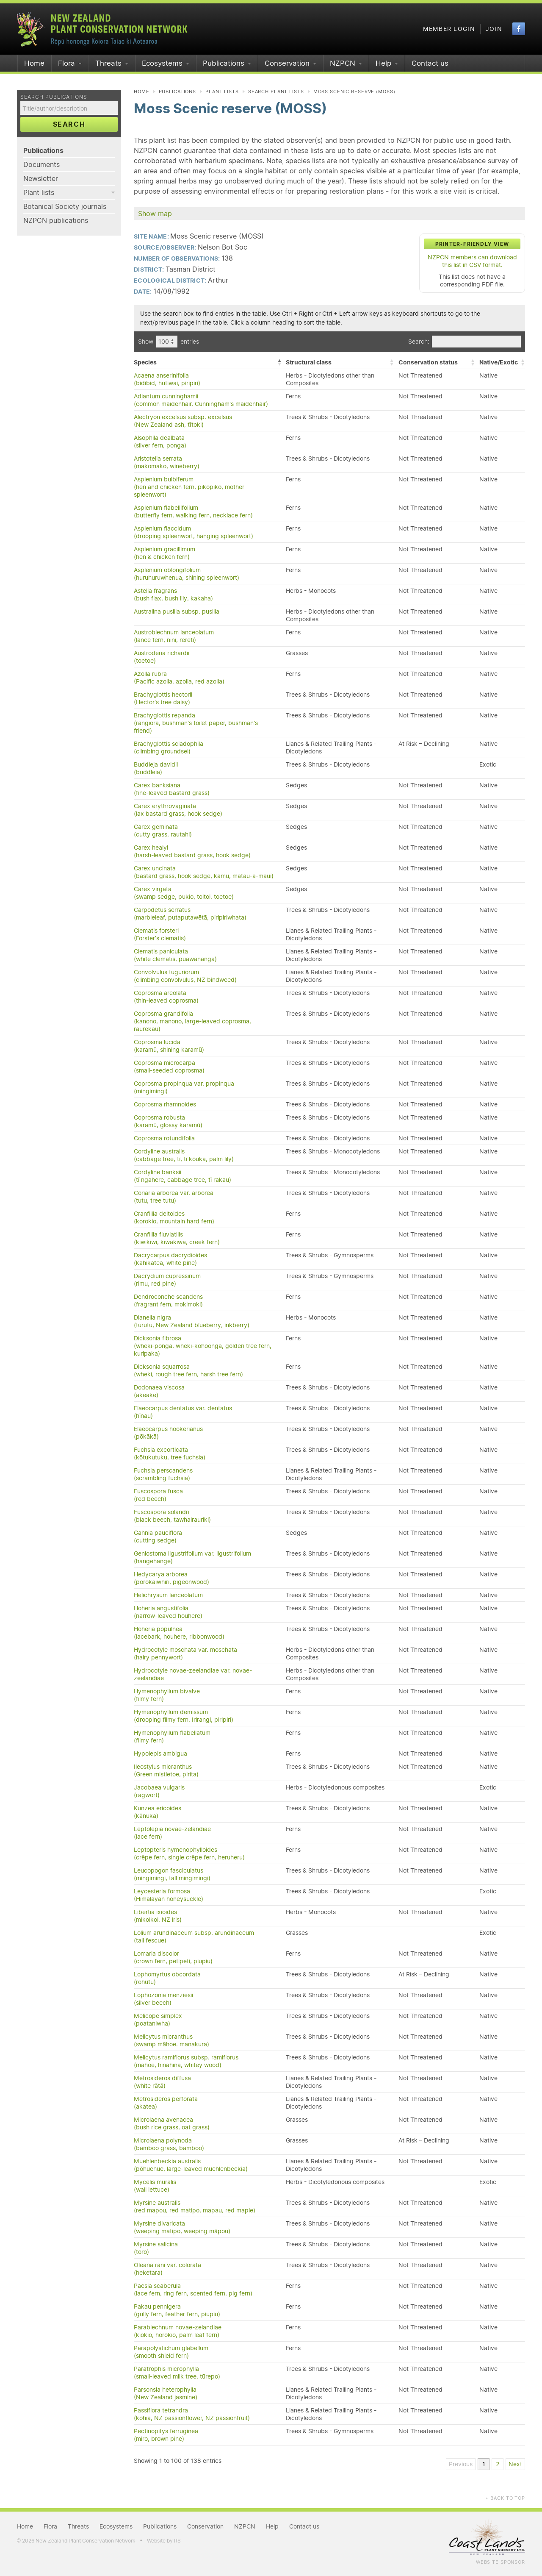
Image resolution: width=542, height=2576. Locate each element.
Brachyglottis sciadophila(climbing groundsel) (168, 747)
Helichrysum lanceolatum (168, 1595)
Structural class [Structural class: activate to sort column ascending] (309, 362)
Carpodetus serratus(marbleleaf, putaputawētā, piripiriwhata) (190, 913)
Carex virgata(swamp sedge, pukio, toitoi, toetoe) (184, 892)
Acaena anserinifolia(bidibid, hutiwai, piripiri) (167, 379)
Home (34, 63)
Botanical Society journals (64, 206)
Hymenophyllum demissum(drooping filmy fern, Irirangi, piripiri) (183, 1715)
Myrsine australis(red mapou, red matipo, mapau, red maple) (194, 2206)
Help (383, 63)
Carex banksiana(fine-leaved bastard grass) (172, 789)
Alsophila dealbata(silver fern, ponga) (160, 441)
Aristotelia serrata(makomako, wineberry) (166, 462)
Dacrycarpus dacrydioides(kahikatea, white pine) (170, 1259)
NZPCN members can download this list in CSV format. (472, 261)
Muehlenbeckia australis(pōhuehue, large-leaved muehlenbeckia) (191, 2165)
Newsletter (40, 178)
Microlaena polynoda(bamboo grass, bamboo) (169, 2144)
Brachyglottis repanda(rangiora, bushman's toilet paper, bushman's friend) (196, 722)
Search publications (53, 97)
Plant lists (38, 192)
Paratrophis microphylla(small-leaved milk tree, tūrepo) (177, 2372)
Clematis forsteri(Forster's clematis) (160, 934)
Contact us (430, 63)
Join (494, 29)
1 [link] (483, 2464)
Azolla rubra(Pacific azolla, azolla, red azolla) (179, 677)
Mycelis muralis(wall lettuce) (155, 2185)
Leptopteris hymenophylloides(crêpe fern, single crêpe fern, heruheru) (189, 1853)
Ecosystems (162, 63)
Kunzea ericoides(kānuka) (157, 1812)
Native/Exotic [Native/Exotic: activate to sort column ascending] (498, 362)
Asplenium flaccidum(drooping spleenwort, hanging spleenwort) (193, 532)
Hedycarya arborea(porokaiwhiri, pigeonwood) (171, 1578)
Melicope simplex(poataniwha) (158, 2019)
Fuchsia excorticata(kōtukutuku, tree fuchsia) (169, 1453)
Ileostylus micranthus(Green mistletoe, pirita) (166, 1770)
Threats (108, 63)
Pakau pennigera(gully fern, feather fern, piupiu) (177, 2310)
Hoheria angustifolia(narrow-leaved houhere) (168, 1612)
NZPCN (342, 63)
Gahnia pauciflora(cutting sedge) (158, 1536)
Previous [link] (461, 2464)
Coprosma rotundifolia (164, 1138)
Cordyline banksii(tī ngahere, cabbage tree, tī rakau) (182, 1176)
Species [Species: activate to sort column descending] (145, 362)
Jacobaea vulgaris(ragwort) (159, 1791)
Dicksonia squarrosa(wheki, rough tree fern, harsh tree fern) (188, 1370)
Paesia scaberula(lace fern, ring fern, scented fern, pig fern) (193, 2289)
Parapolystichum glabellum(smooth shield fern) (171, 2351)
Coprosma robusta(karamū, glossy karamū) (168, 1121)
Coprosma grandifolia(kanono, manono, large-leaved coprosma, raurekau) (192, 1021)
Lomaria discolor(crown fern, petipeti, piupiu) (173, 1957)
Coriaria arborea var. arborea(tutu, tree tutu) (173, 1196)
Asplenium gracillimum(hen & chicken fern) (164, 553)
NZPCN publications (55, 220)
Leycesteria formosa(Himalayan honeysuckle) (168, 1895)
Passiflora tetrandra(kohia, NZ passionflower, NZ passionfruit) (192, 2414)
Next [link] (515, 2464)
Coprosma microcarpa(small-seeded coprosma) (169, 1066)
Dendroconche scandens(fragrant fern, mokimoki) (168, 1300)
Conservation (287, 63)
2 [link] (497, 2464)
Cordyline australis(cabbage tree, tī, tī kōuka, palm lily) (184, 1155)
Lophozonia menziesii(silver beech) (163, 1998)
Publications (223, 63)
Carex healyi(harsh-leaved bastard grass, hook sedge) (192, 851)
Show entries (168, 341)
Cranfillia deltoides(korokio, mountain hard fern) (174, 1217)
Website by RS (164, 2540)
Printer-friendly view (472, 244)
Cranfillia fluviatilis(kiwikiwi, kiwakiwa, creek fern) (177, 1238)
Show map (155, 213)
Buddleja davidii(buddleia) (156, 768)
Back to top (505, 2498)
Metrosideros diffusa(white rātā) (162, 2082)
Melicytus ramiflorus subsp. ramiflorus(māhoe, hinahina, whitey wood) (186, 2061)
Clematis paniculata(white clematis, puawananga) (175, 955)
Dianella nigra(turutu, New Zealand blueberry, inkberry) (191, 1321)
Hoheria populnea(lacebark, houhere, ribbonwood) (179, 1632)
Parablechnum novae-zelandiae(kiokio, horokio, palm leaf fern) (177, 2331)
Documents (41, 164)
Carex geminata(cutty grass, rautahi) (163, 830)
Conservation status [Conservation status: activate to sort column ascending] (428, 362)
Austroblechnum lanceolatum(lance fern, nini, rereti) (174, 636)
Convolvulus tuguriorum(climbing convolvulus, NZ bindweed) (185, 976)
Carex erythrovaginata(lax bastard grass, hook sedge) (178, 809)
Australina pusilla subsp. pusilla (176, 611)
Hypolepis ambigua (160, 1753)
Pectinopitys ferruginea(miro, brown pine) (166, 2435)
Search (69, 124)
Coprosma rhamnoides (165, 1104)
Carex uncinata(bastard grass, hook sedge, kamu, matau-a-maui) (204, 872)
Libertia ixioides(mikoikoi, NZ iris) (158, 1915)
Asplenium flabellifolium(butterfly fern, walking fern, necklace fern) (193, 511)
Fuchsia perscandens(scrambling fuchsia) (163, 1474)
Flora (66, 63)
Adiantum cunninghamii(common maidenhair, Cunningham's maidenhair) (201, 400)
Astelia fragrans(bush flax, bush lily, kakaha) (173, 594)
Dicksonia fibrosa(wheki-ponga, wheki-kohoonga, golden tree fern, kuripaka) (202, 1345)
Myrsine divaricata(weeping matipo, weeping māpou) (182, 2227)
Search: (464, 341)
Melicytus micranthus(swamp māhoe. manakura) (171, 2040)
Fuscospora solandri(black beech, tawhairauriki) (172, 1515)
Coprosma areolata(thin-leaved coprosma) (166, 996)
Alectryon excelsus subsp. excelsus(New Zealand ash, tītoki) (183, 420)
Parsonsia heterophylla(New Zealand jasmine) (165, 2393)
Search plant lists (276, 91)
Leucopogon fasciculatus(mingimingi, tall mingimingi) (172, 1874)
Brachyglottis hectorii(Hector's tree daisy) (163, 698)
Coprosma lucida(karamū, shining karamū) (169, 1045)
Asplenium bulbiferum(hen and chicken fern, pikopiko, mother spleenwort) (189, 486)
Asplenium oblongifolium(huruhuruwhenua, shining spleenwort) (186, 573)
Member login (449, 29)
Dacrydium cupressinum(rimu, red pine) (167, 1279)
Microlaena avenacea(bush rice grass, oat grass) (172, 2123)
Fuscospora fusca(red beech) (158, 1495)
